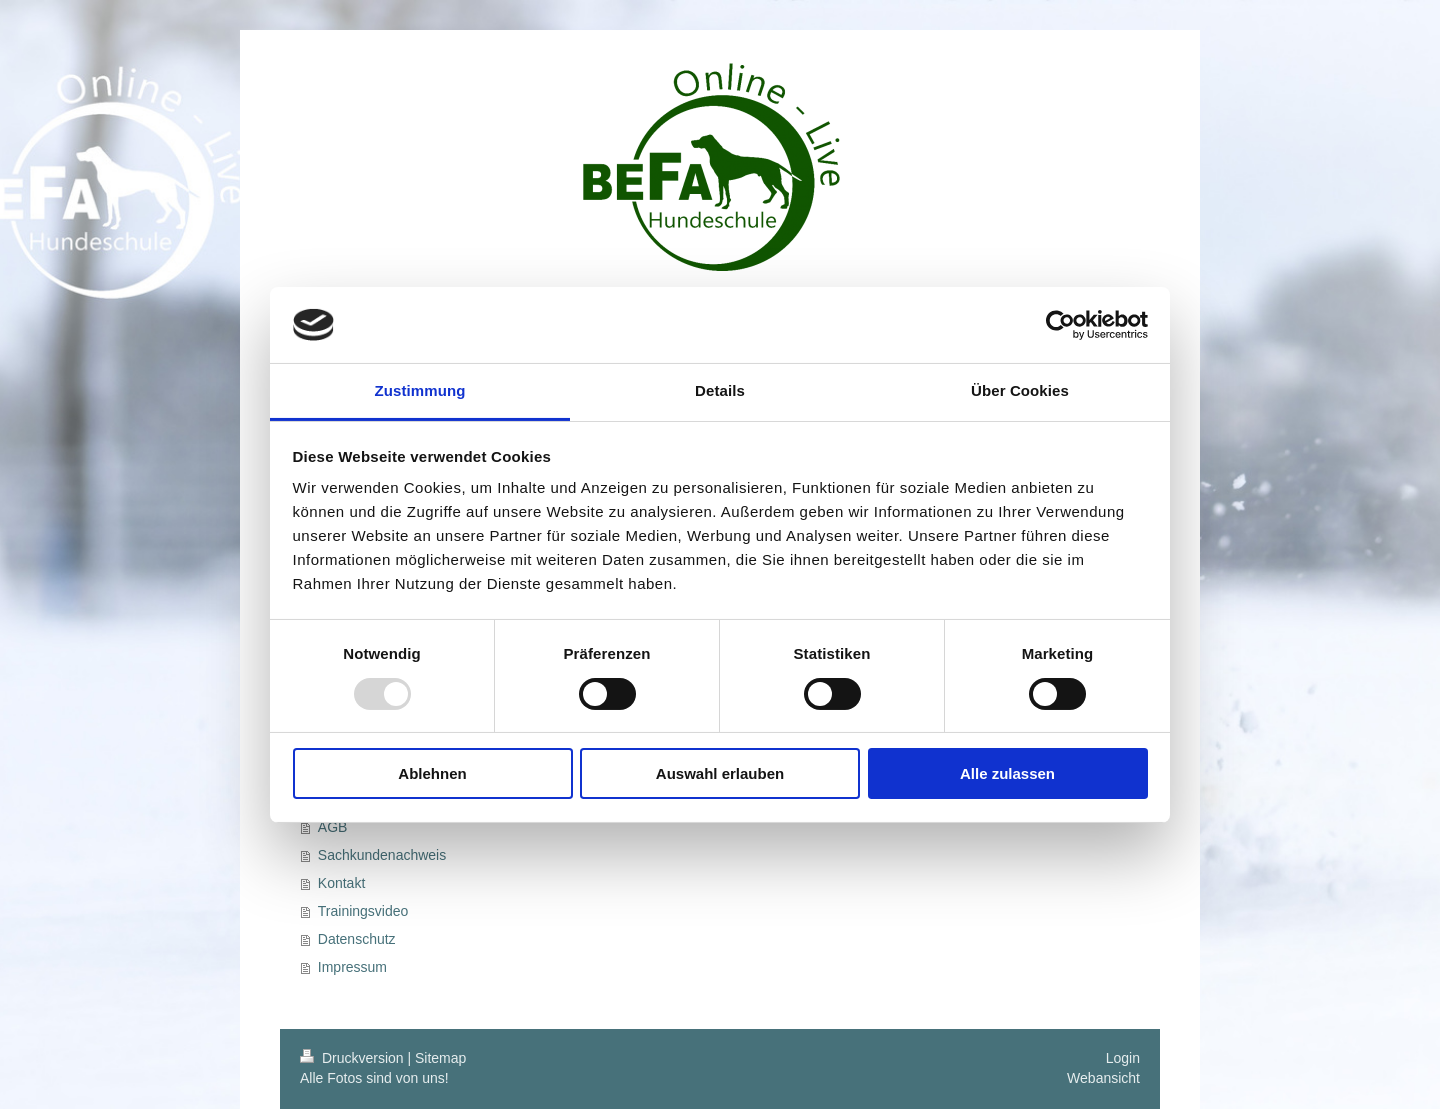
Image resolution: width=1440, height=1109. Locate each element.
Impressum (352, 967)
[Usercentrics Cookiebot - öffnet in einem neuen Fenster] (1060, 325)
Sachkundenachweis (382, 855)
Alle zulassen (1007, 773)
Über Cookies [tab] (1020, 390)
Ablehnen (432, 773)
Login (1123, 1058)
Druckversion (353, 1058)
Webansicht (1103, 1078)
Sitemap (440, 1058)
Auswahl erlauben (720, 773)
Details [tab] (720, 390)
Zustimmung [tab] (420, 390)
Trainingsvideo (363, 911)
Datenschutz (357, 939)
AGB (333, 827)
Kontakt (341, 883)
